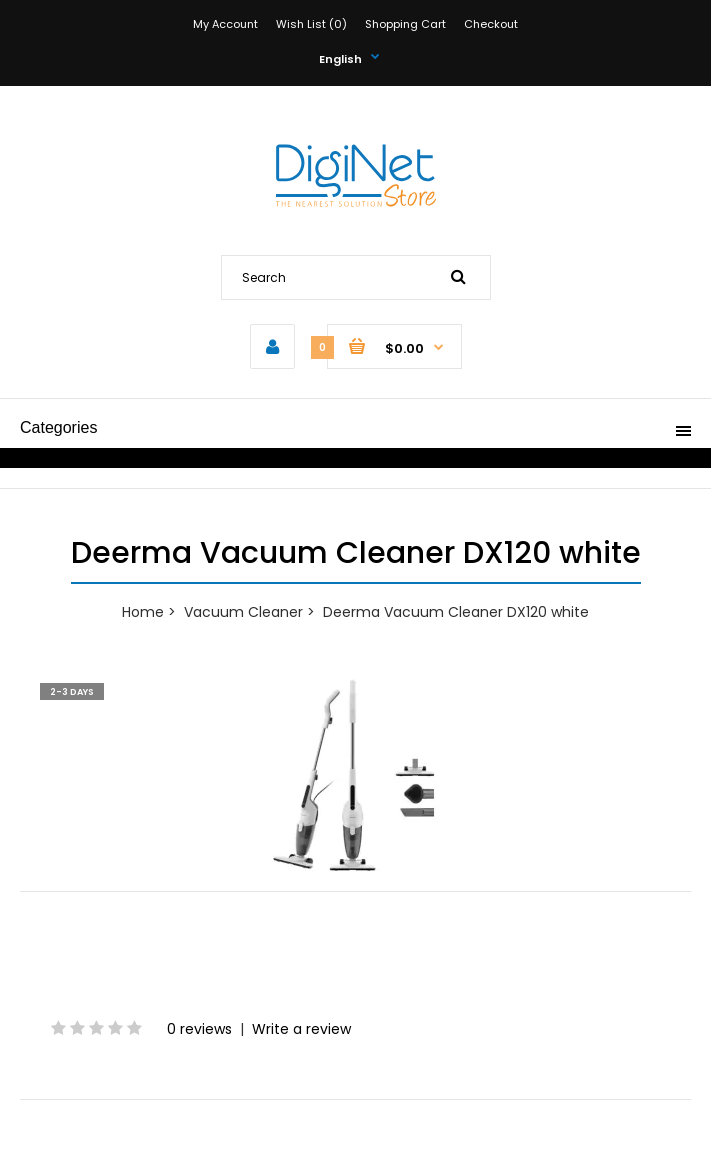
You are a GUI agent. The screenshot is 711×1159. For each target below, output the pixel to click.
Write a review (301, 1029)
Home (143, 612)
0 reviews (199, 1029)
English (340, 59)
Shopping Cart (405, 24)
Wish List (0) (311, 24)
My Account (225, 24)
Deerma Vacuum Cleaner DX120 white (456, 612)
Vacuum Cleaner (243, 612)
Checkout (491, 24)
